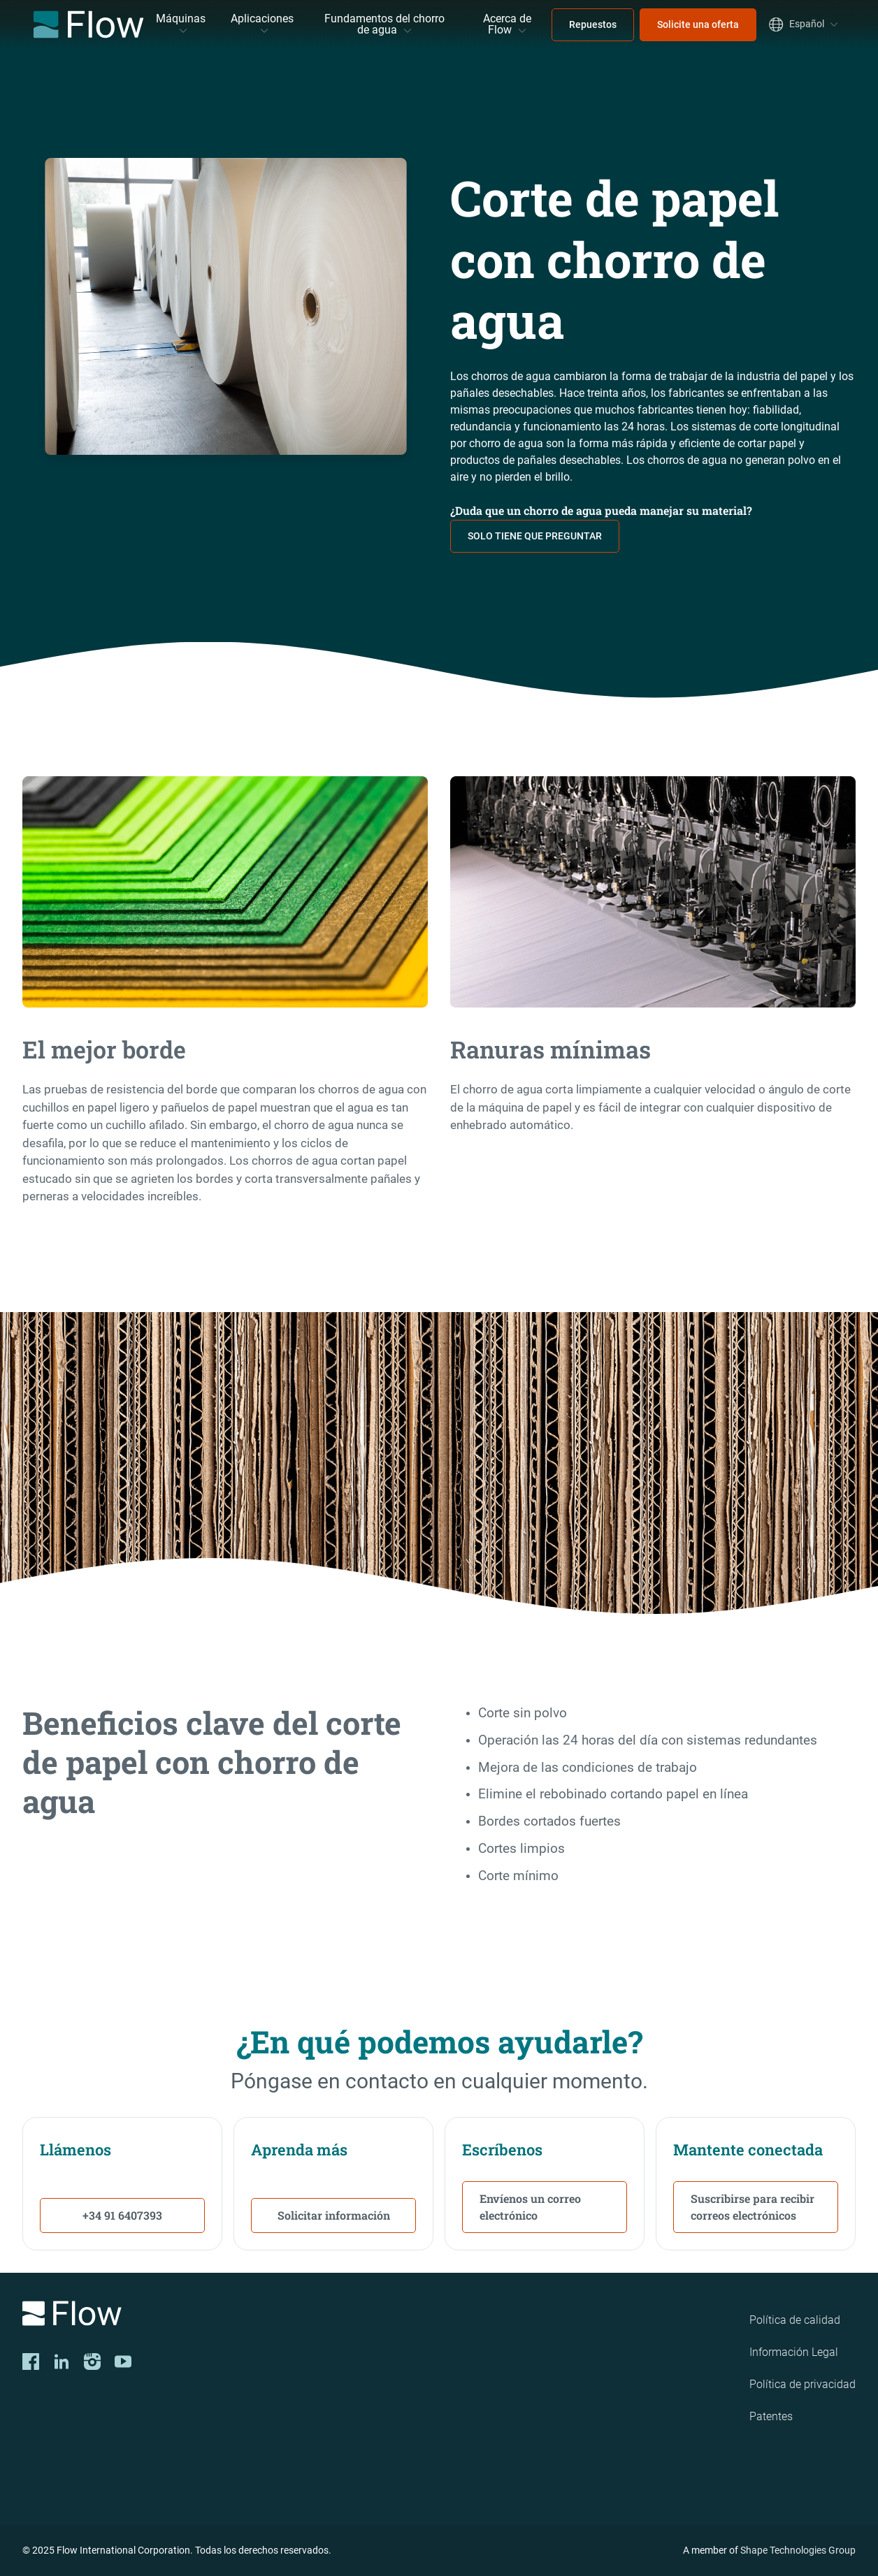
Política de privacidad (802, 2384)
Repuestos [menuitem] (593, 24)
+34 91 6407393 (122, 2215)
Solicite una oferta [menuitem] (698, 24)
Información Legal (793, 2352)
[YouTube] (123, 2361)
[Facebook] (30, 2361)
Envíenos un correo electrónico (530, 2206)
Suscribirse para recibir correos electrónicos (752, 2206)
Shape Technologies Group (798, 2550)
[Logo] (184, 2316)
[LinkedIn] (61, 2361)
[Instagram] (92, 2361)
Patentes (771, 2416)
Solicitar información (334, 2215)
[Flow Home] (88, 24)
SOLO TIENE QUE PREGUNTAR (535, 535)
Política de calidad (794, 2320)
